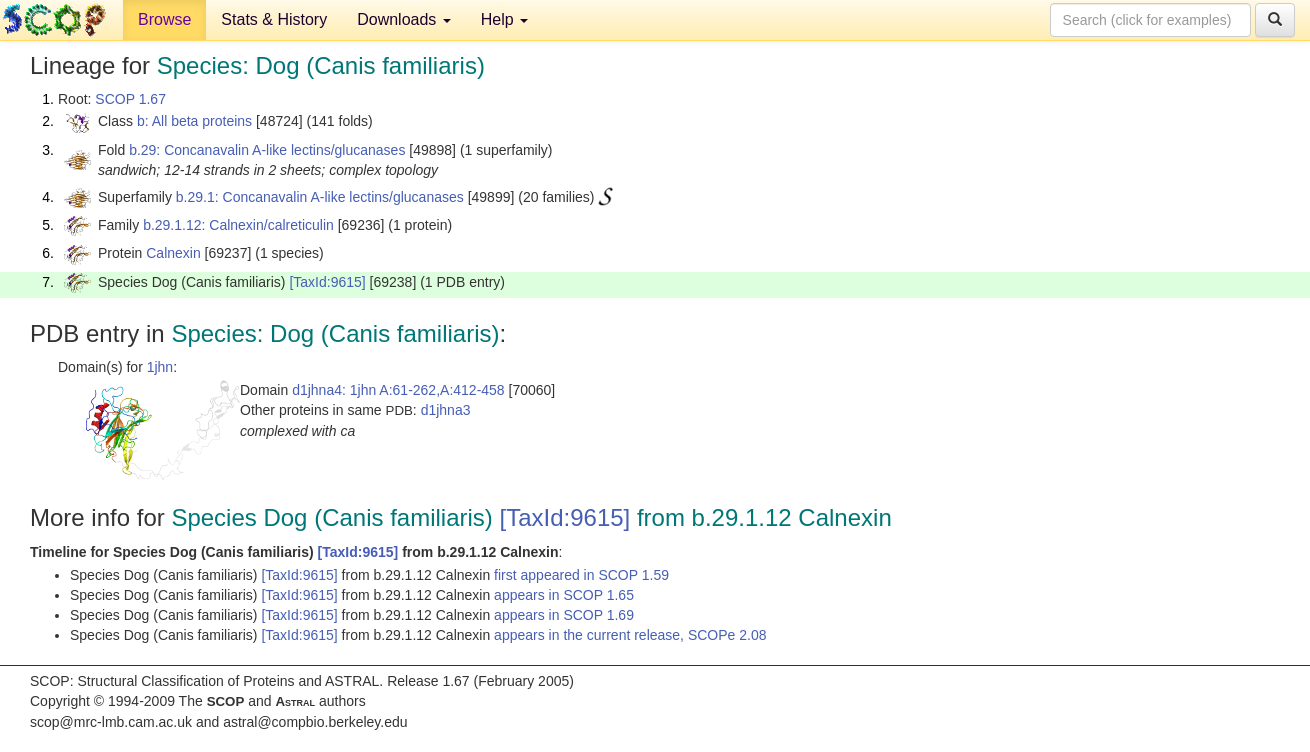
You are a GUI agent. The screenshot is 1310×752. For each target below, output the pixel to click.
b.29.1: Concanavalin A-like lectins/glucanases (320, 197)
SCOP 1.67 (130, 99)
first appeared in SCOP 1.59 (581, 575)
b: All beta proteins (194, 121)
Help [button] (504, 19)
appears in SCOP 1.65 (564, 595)
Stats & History (274, 19)
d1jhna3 (446, 410)
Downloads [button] (404, 19)
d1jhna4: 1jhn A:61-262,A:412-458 (398, 390)
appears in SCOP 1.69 (564, 615)
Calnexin (173, 253)
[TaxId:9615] (327, 282)
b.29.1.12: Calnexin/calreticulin (238, 225)
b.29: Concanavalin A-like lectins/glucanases (267, 150)
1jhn (160, 367)
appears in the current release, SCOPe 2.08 (630, 635)
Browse (164, 19)
